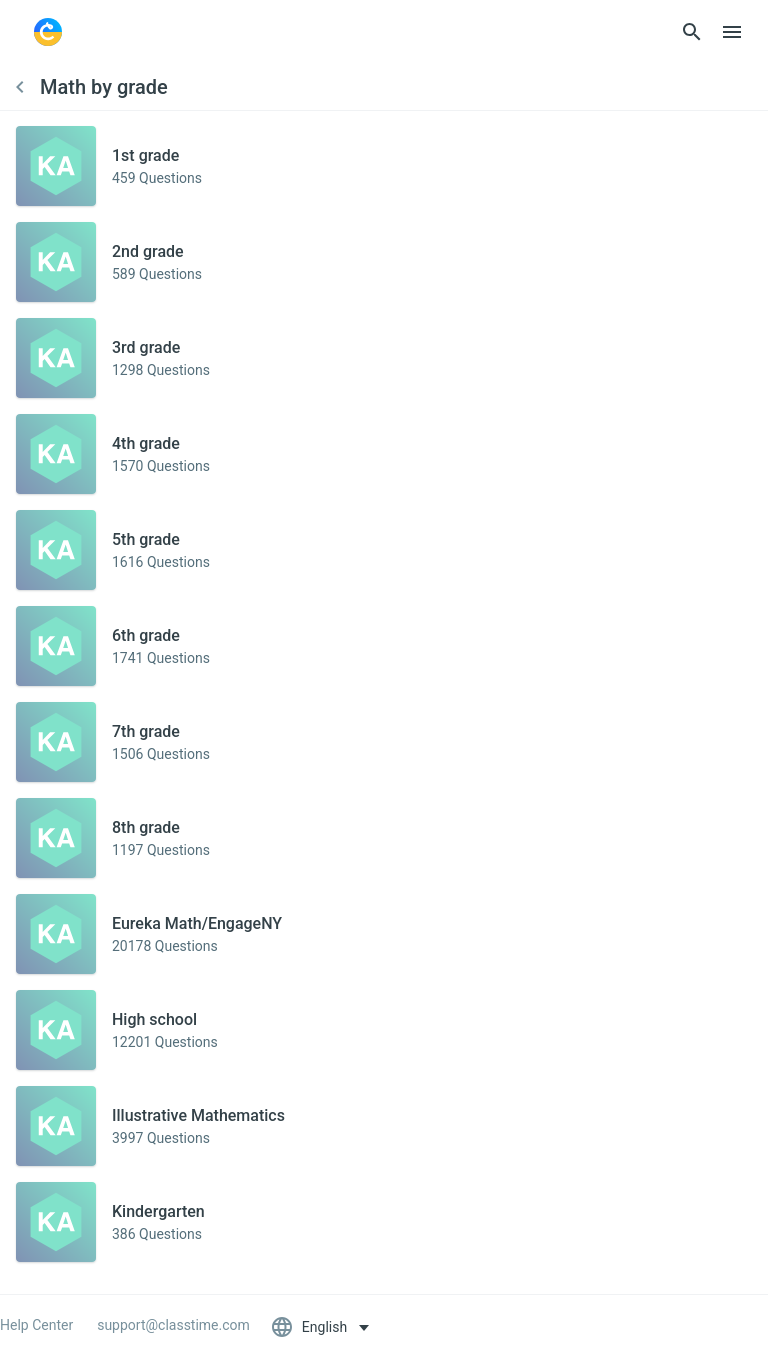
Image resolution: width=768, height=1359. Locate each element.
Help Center (36, 1325)
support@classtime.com (173, 1325)
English (310, 1327)
